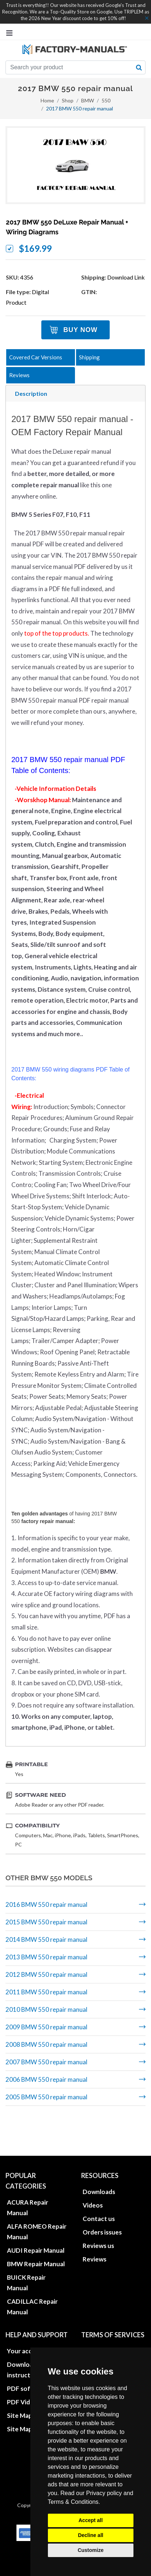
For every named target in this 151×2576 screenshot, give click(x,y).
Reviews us (98, 2214)
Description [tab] (31, 393)
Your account (26, 2319)
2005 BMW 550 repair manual (46, 2097)
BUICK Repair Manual (26, 2251)
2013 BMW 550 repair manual (46, 1957)
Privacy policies (105, 2319)
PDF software (27, 2357)
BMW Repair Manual (36, 2232)
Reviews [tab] (19, 375)
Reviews (94, 2227)
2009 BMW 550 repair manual (46, 2027)
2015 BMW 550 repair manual (46, 1922)
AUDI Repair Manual (35, 2218)
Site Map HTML (29, 2384)
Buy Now (80, 329)
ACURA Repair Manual (27, 2176)
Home (47, 100)
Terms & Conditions (73, 2502)
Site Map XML (26, 2397)
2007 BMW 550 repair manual (46, 2062)
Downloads (99, 2160)
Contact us (99, 2187)
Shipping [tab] (89, 357)
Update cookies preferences (105, 2338)
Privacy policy (104, 2493)
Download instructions (24, 2338)
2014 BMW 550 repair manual (46, 1939)
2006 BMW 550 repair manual (46, 2079)
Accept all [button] (91, 2520)
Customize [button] (90, 2550)
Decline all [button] (90, 2535)
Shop (67, 100)
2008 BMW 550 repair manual (46, 2044)
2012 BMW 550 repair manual (46, 1974)
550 (106, 100)
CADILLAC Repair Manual (32, 2275)
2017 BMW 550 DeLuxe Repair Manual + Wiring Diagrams (67, 227)
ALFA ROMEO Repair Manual (37, 2200)
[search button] (139, 67)
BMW (87, 100)
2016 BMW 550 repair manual (46, 1904)
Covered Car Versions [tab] (35, 357)
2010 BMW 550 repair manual (46, 2009)
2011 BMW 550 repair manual (46, 1992)
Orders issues (102, 2200)
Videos (93, 2173)
